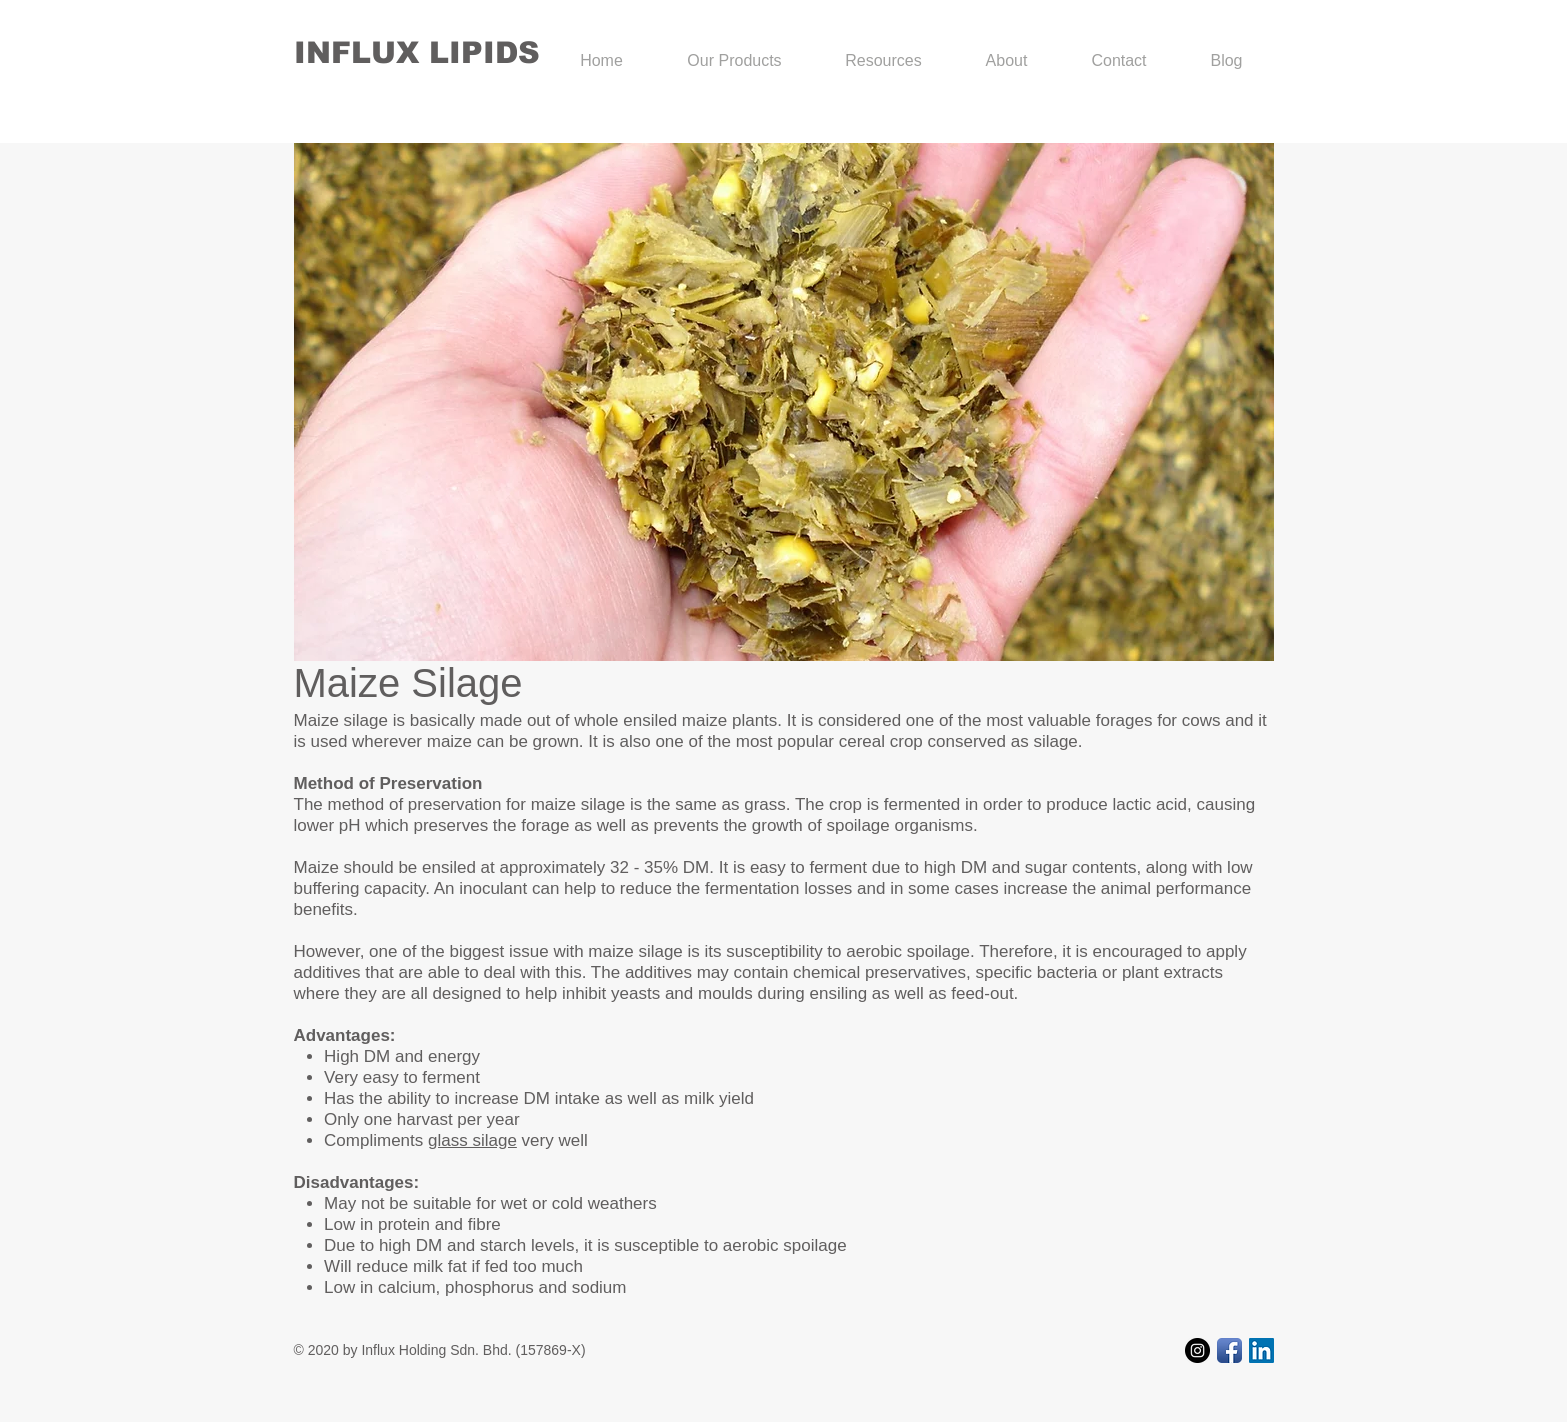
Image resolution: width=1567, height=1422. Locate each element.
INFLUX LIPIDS (417, 52)
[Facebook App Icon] (1229, 1350)
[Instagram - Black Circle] (1197, 1350)
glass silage (472, 1140)
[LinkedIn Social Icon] (1261, 1350)
